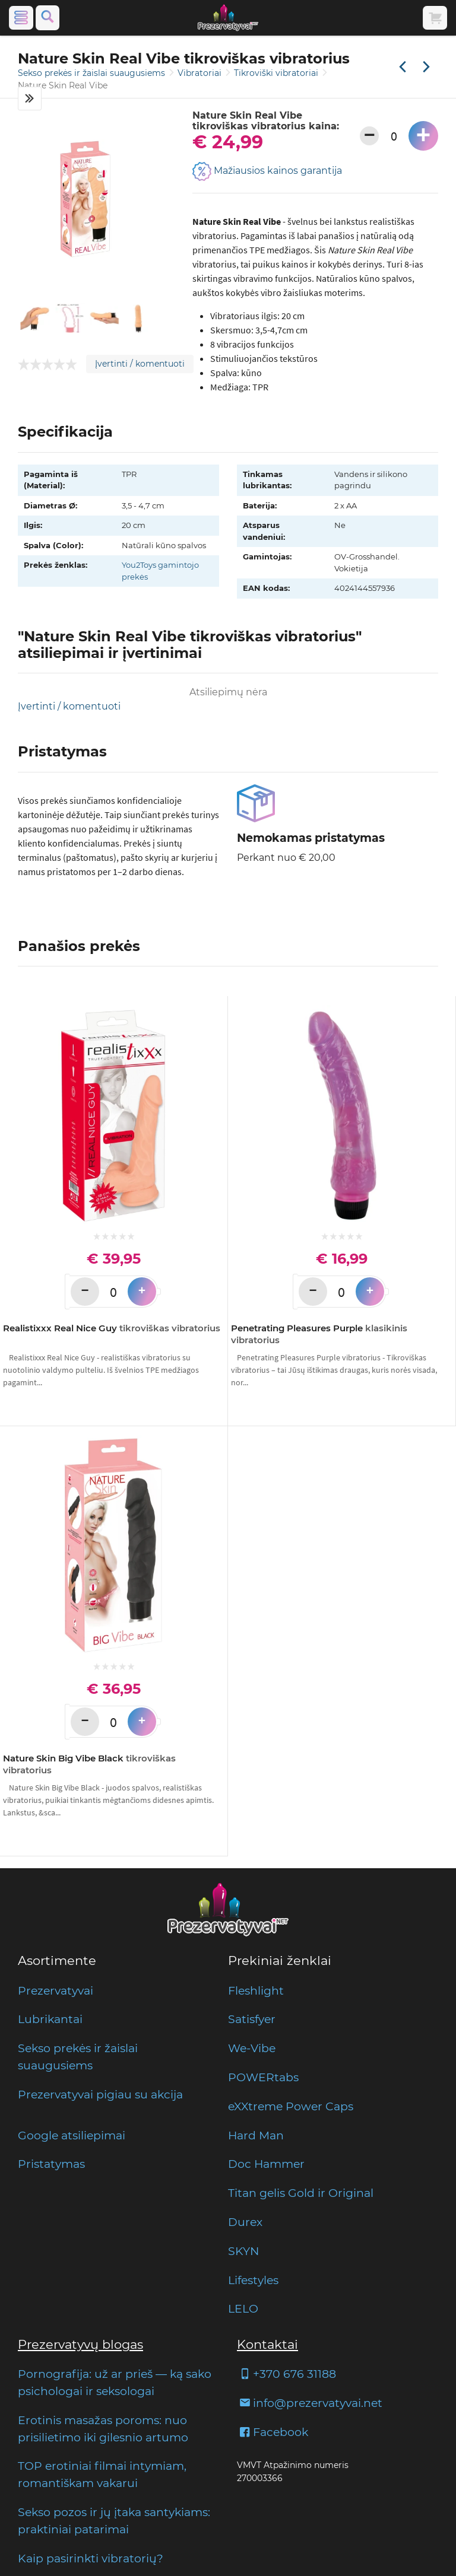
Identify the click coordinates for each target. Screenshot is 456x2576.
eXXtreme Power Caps (290, 2106)
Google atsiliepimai (71, 2135)
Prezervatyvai (55, 1990)
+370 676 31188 (286, 2374)
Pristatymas (51, 2164)
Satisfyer (252, 2019)
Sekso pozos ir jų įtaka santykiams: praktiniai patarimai (114, 2520)
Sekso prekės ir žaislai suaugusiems (92, 73)
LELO (243, 2308)
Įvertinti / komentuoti (140, 363)
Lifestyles (253, 2280)
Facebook (272, 2432)
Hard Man (256, 2135)
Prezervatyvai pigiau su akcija (100, 2094)
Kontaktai (267, 2344)
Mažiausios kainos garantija (267, 171)
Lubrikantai (50, 2019)
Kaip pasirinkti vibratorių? (90, 2558)
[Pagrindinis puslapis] (228, 18)
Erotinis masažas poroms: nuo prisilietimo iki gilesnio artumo (103, 2428)
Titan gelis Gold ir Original (300, 2193)
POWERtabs (263, 2077)
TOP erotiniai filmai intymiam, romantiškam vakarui (102, 2474)
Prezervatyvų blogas (80, 2344)
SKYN (243, 2251)
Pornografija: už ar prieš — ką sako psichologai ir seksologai (114, 2382)
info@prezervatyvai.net (309, 2403)
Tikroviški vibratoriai (277, 73)
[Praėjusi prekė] (402, 67)
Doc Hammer (266, 2164)
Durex (245, 2222)
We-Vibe (252, 2048)
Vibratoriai (201, 73)
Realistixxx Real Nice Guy (111, 1328)
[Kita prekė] (426, 67)
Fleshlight (256, 1990)
